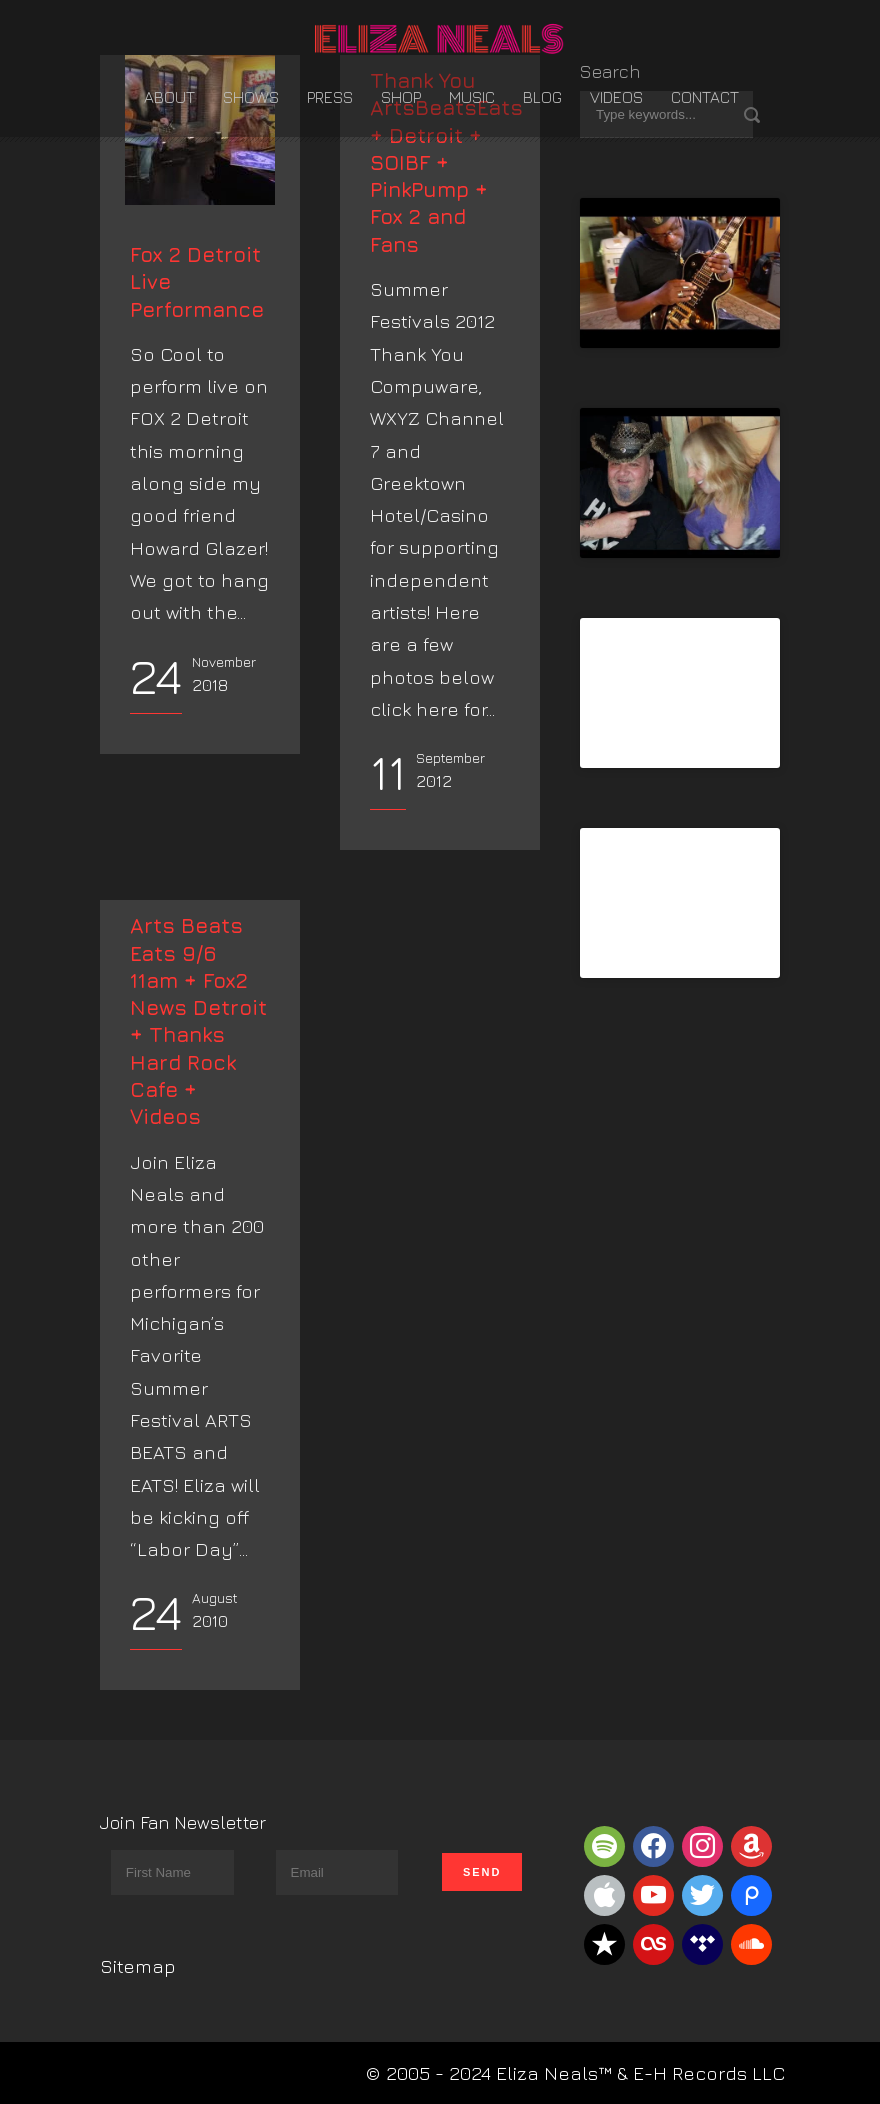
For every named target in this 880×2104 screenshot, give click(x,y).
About (169, 97)
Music (472, 97)
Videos (616, 97)
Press (330, 97)
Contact (705, 97)
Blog (542, 97)
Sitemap (138, 1966)
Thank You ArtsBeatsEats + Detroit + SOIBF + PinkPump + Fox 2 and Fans (446, 162)
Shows (251, 97)
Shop (401, 97)
